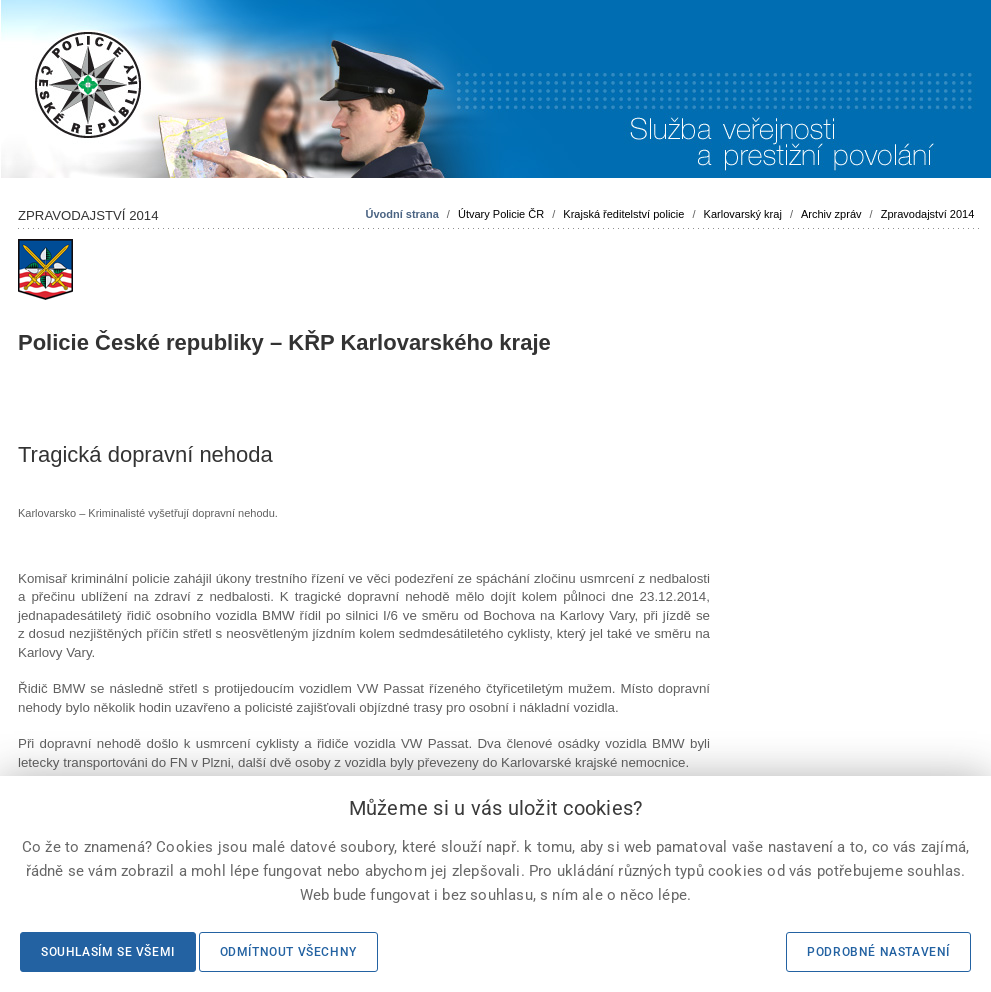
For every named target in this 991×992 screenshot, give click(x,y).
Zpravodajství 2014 (928, 214)
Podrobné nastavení (878, 952)
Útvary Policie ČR (501, 214)
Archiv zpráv (831, 214)
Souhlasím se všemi (108, 952)
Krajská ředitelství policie (623, 214)
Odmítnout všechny (288, 952)
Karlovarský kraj (743, 214)
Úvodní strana (401, 214)
